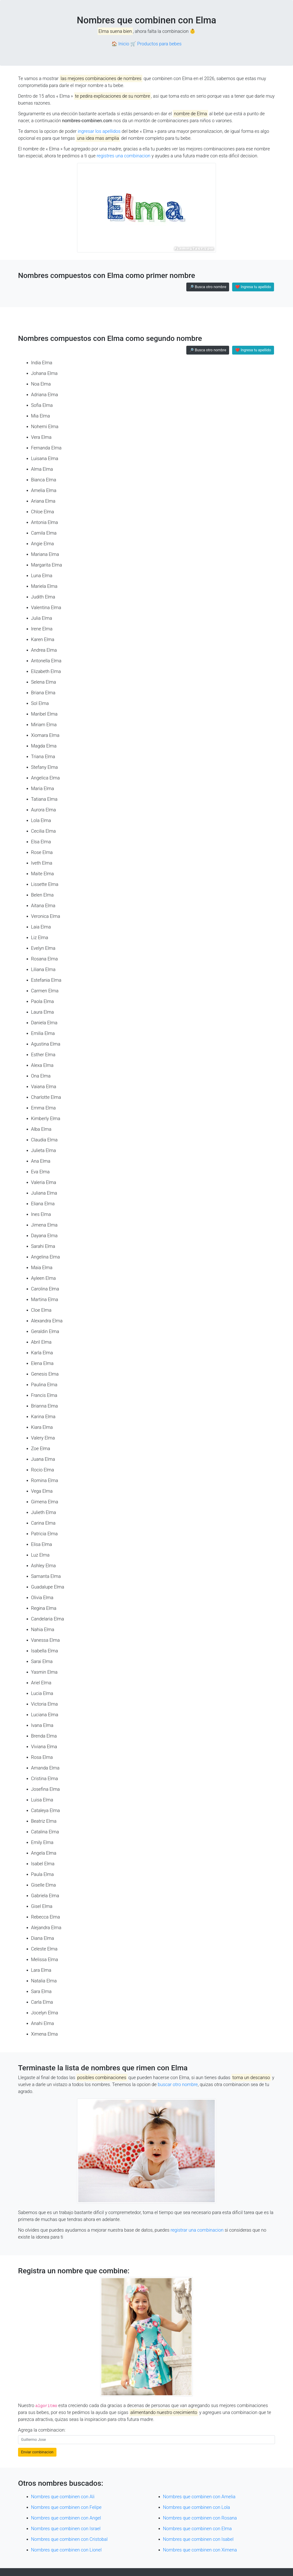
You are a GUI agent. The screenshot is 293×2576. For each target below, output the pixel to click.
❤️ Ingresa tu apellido (253, 287)
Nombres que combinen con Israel (65, 2528)
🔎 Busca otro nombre (207, 287)
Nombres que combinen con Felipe (66, 2507)
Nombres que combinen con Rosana (200, 2518)
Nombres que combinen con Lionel (66, 2550)
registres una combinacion (123, 156)
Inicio (123, 44)
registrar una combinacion (197, 2230)
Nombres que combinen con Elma (197, 2528)
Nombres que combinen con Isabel (198, 2539)
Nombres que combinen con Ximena (200, 2550)
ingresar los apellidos (99, 131)
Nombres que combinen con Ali (62, 2496)
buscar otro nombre (178, 2084)
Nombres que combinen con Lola (196, 2507)
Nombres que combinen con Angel (66, 2518)
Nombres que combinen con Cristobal (69, 2539)
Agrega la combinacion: (41, 2430)
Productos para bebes (159, 44)
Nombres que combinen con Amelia (199, 2496)
